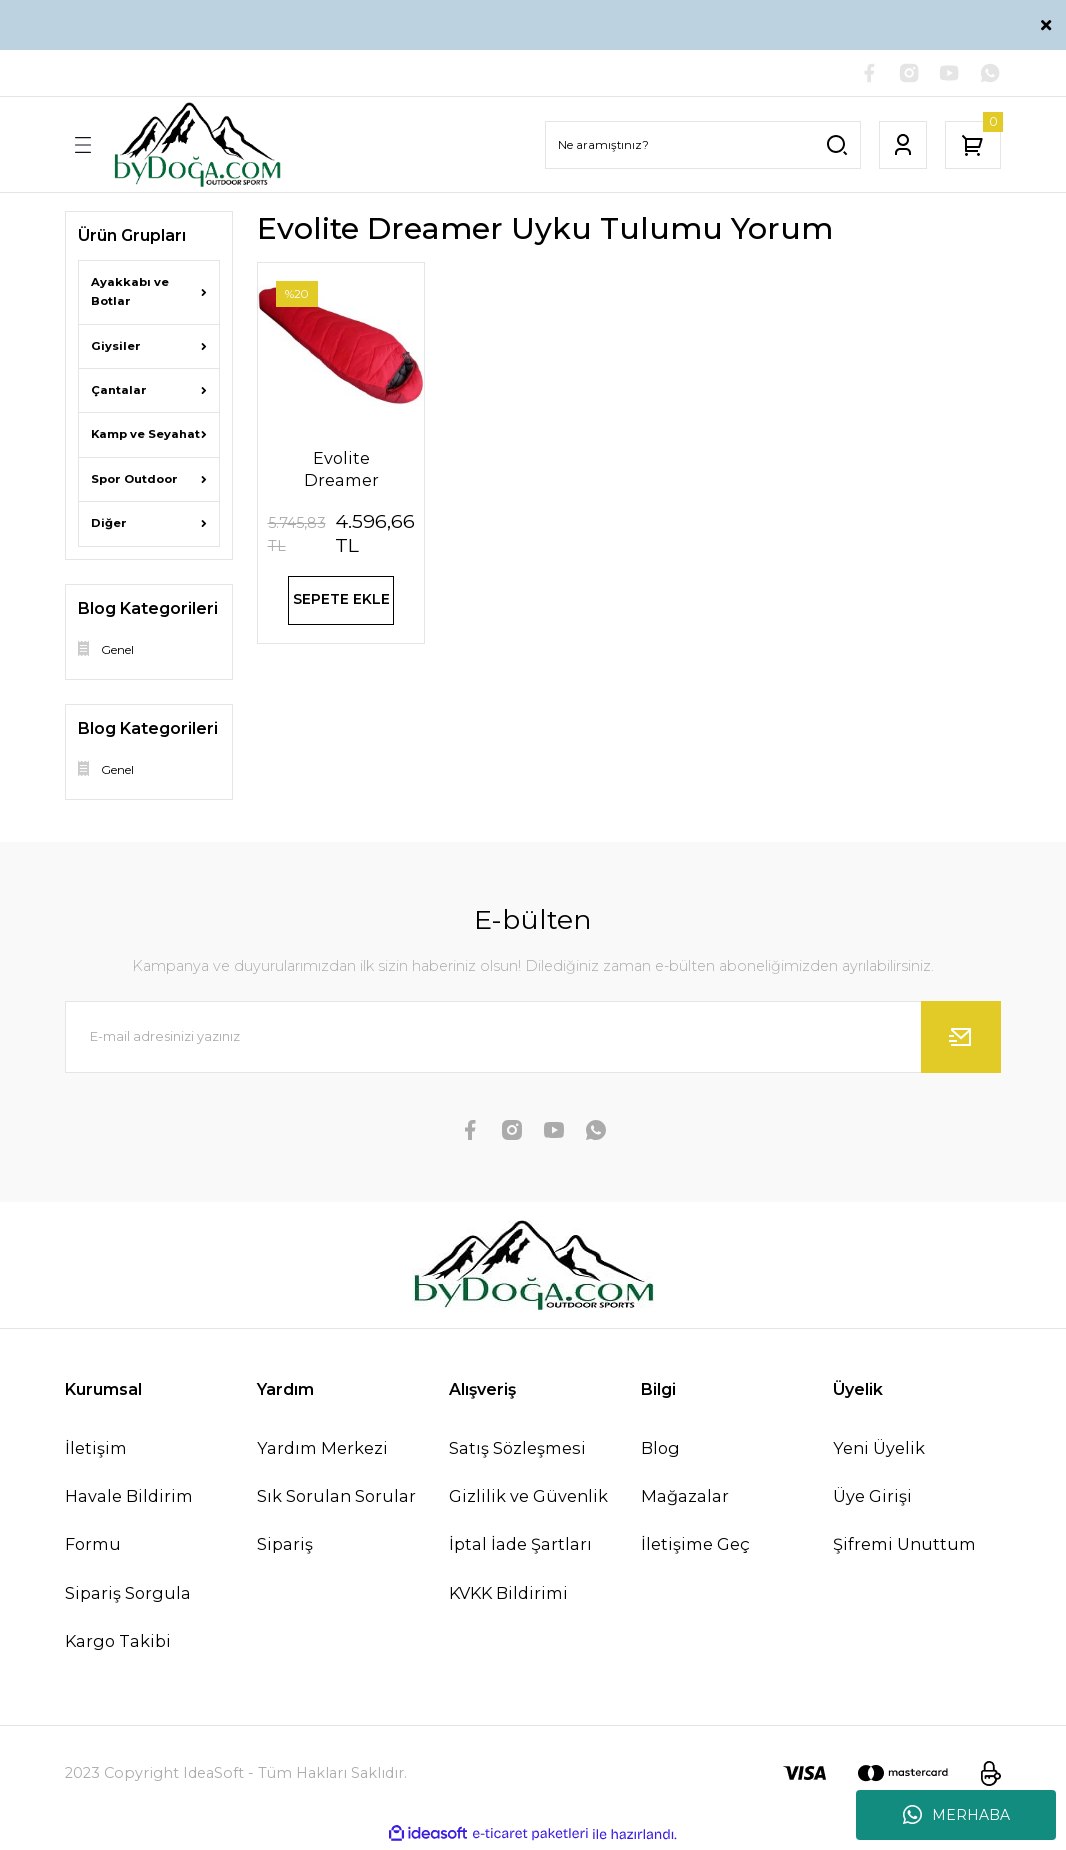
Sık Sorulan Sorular (336, 1498)
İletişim (96, 1450)
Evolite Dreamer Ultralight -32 (341, 471)
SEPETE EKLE (341, 605)
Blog (660, 1450)
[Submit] (961, 1039)
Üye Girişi (872, 1498)
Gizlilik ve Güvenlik (528, 1498)
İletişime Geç (695, 1546)
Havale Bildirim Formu (129, 1522)
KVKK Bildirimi (508, 1594)
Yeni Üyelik (879, 1450)
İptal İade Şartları (520, 1546)
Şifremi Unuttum (904, 1546)
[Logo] (197, 146)
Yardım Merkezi (322, 1450)
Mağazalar (685, 1498)
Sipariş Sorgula (128, 1594)
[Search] (703, 146)
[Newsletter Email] (533, 1039)
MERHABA (956, 1815)
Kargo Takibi (118, 1642)
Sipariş (285, 1546)
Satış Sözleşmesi (517, 1450)
